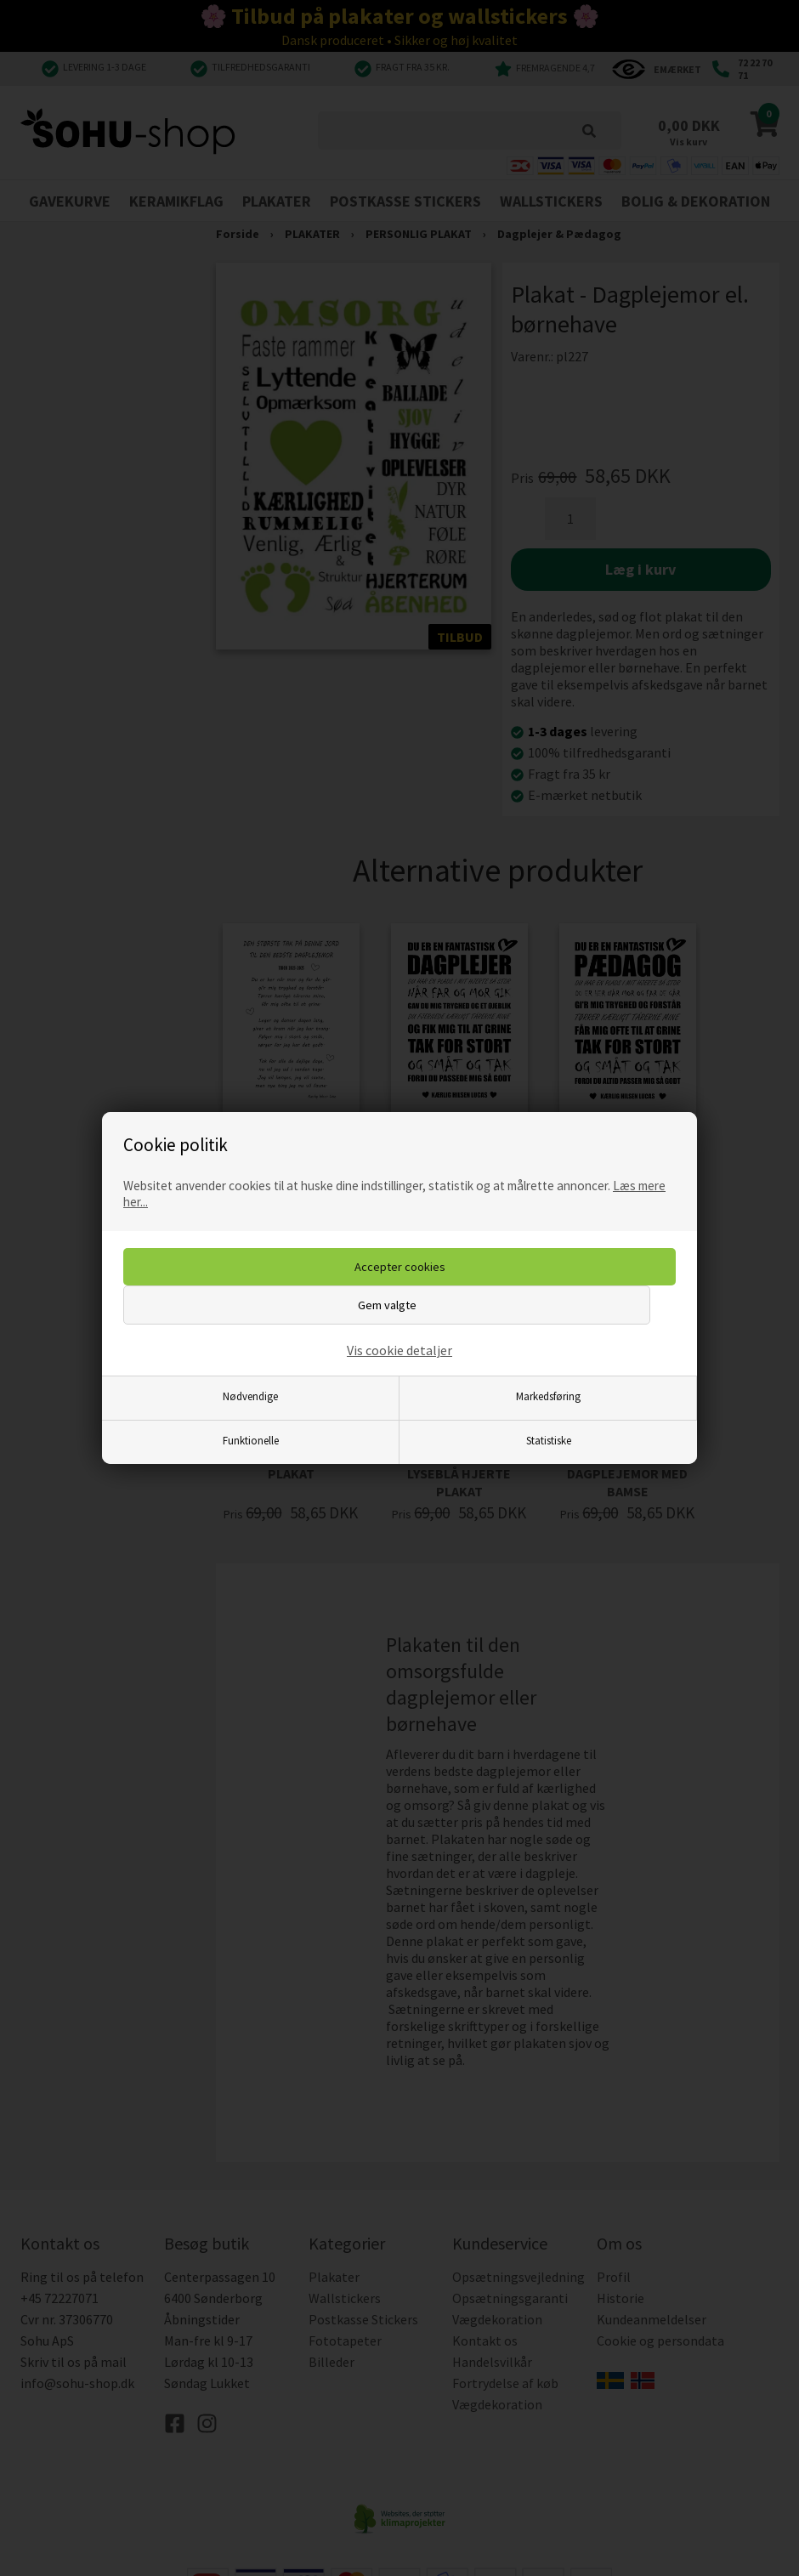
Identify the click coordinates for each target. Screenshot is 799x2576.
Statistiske (548, 1440)
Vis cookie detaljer (399, 1350)
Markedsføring (548, 1396)
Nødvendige (250, 1396)
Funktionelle (251, 1440)
